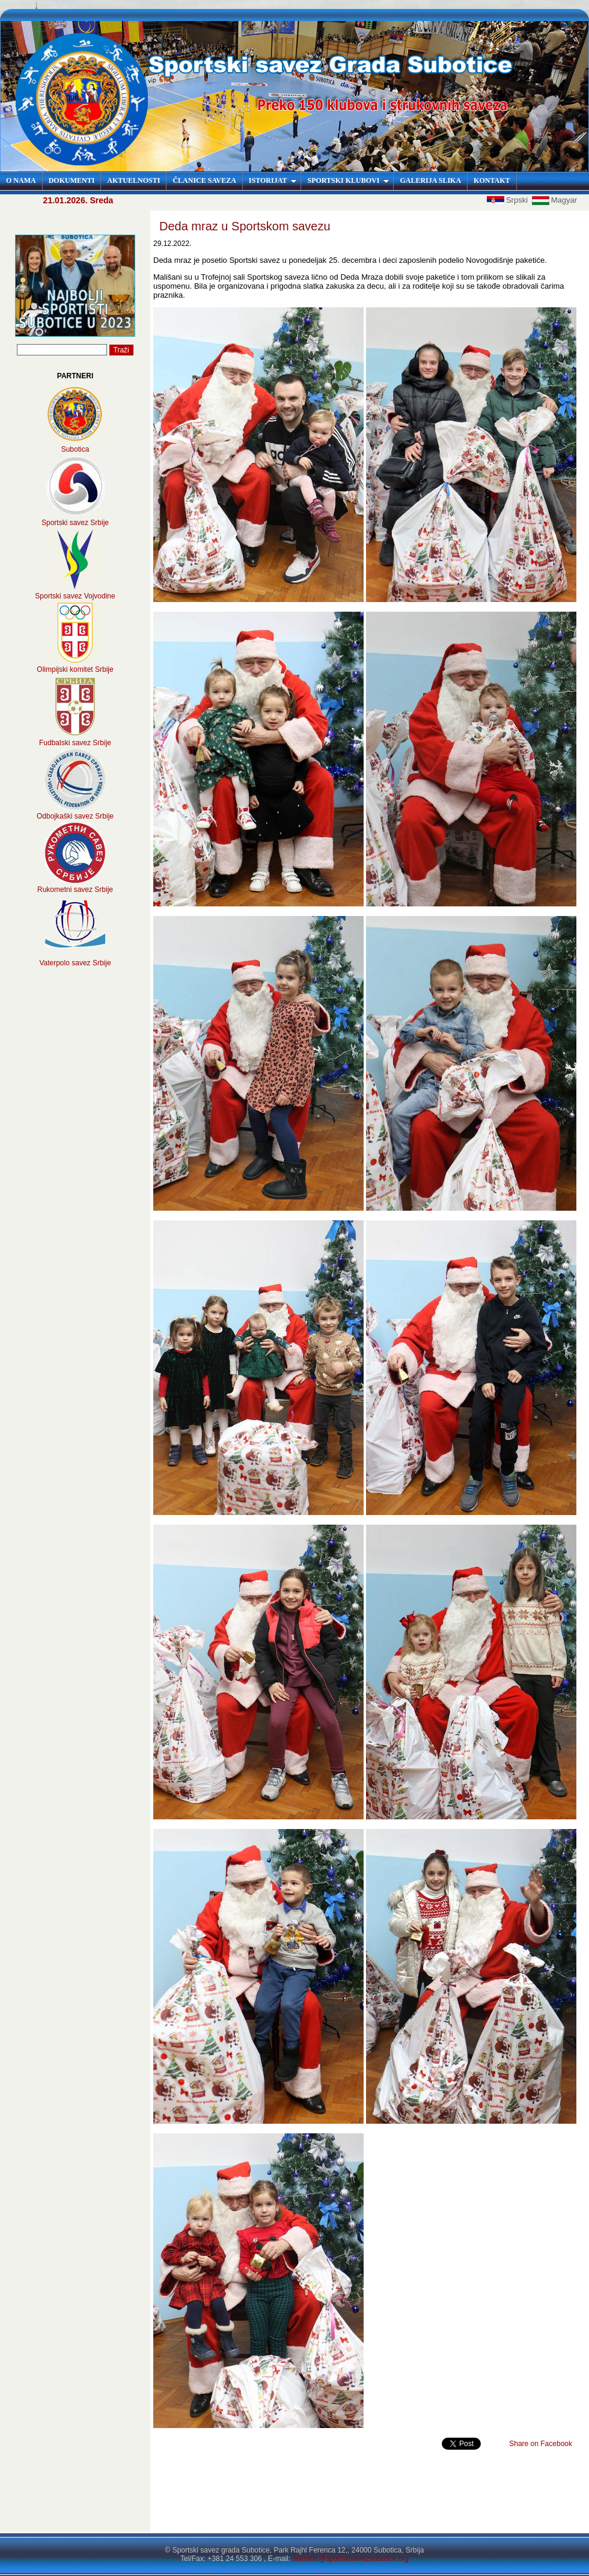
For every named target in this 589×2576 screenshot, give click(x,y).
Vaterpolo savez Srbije (75, 963)
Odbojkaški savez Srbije (75, 816)
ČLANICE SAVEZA (204, 180)
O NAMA (21, 180)
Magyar (554, 199)
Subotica (75, 449)
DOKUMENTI (72, 180)
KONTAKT (492, 180)
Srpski (508, 199)
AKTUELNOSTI (133, 180)
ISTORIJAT (273, 180)
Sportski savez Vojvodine (75, 596)
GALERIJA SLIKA (430, 180)
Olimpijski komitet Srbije (75, 669)
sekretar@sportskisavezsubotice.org (350, 2558)
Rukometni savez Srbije (75, 889)
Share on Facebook (540, 2443)
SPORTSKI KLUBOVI (348, 180)
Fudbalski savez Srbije (75, 743)
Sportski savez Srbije (75, 522)
